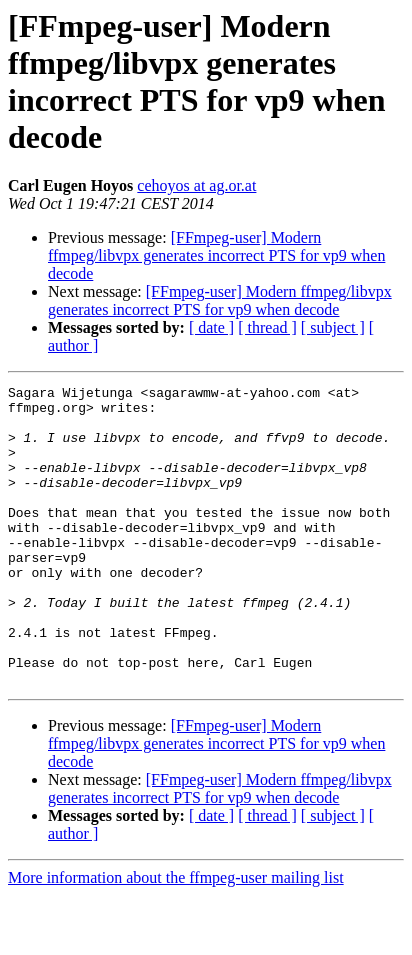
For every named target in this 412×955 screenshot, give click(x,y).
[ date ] (211, 327)
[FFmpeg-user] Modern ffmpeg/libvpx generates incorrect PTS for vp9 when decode (216, 255)
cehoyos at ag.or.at (196, 185)
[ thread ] (267, 327)
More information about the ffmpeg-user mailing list (176, 937)
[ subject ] (333, 327)
